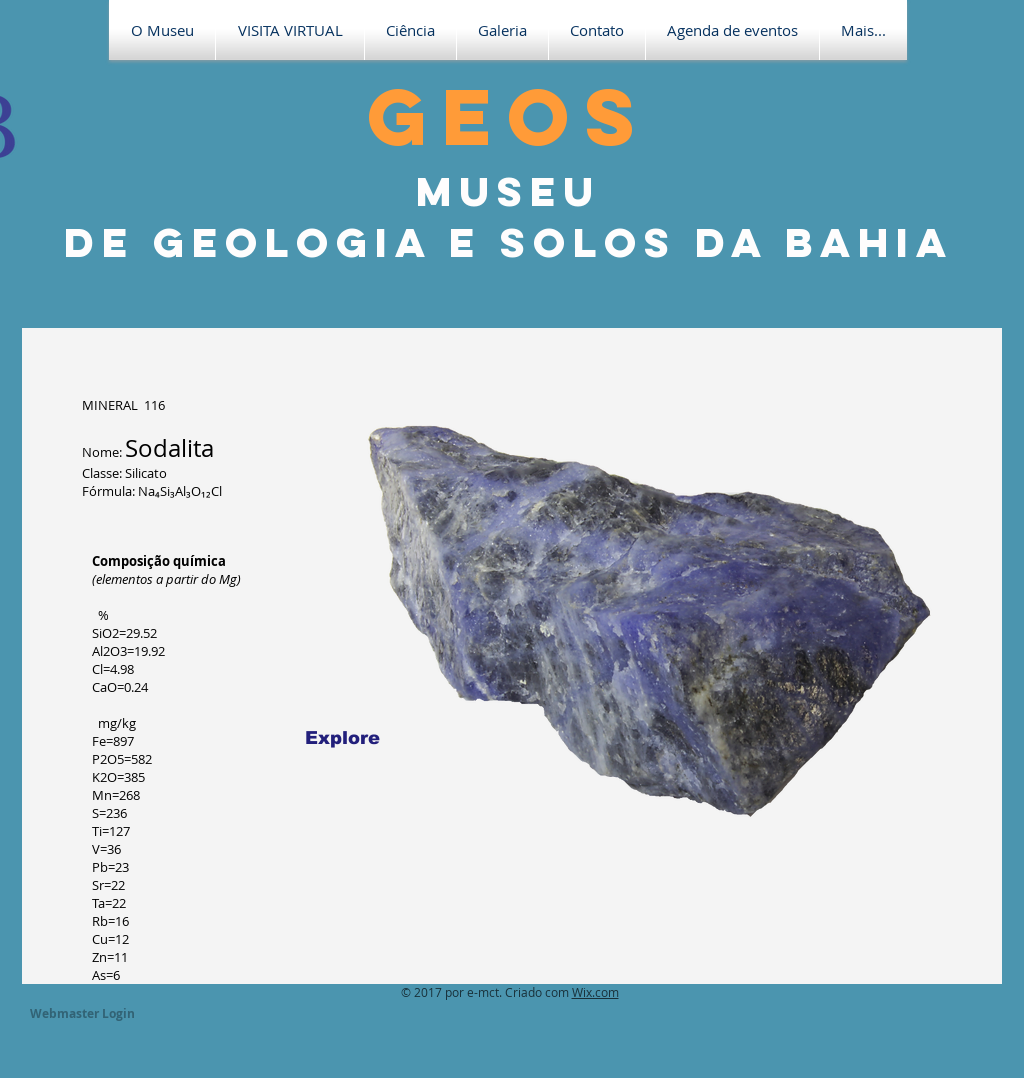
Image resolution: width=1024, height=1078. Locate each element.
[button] (290, 30)
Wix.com (595, 992)
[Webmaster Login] (82, 1014)
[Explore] (342, 738)
